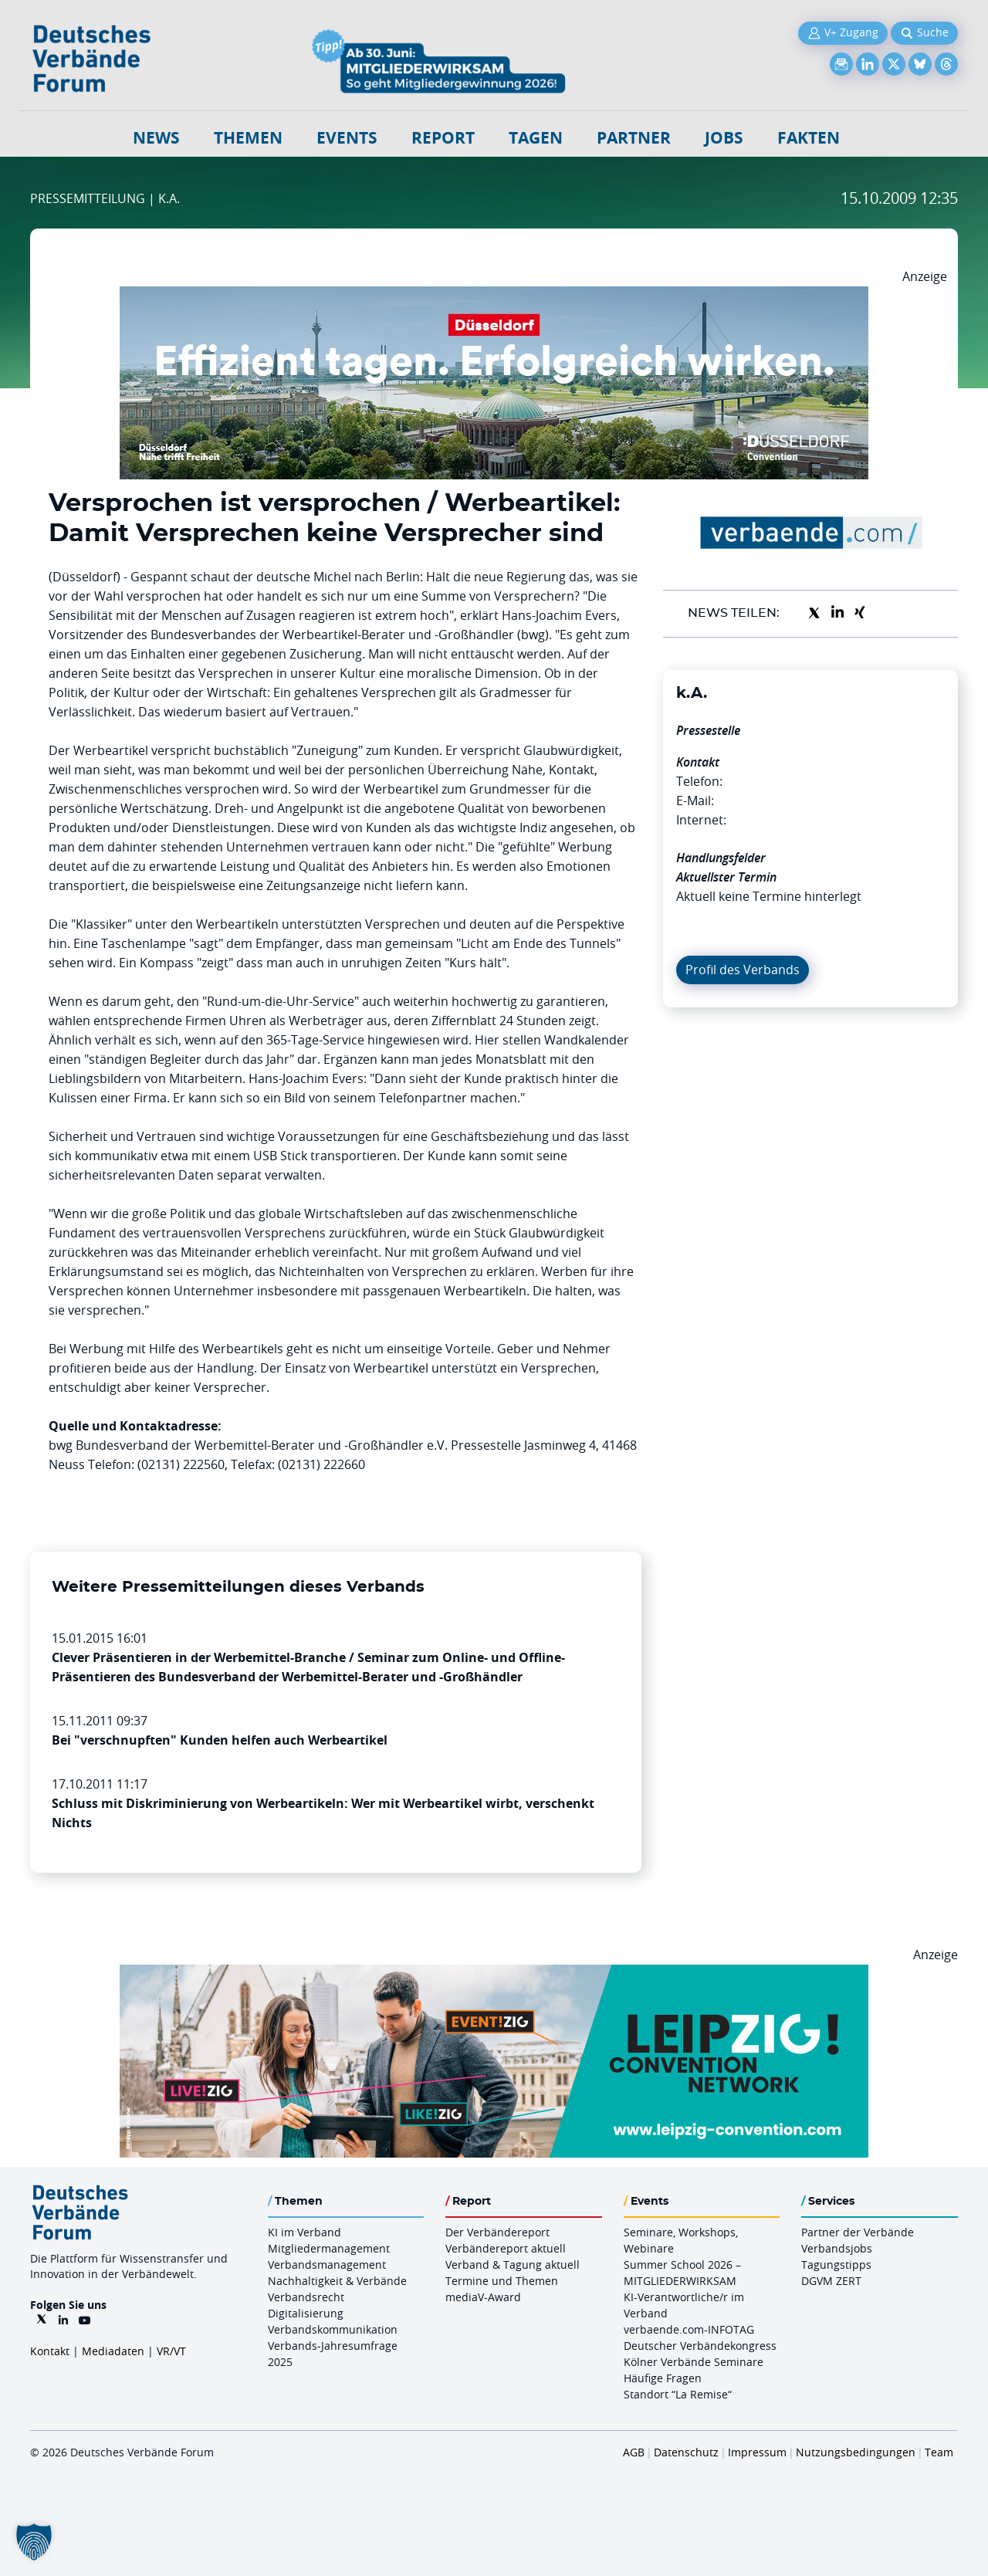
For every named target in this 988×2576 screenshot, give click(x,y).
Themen (248, 138)
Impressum (757, 2452)
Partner (634, 138)
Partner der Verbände (857, 2232)
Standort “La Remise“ (678, 2394)
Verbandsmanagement (327, 2264)
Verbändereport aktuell (505, 2248)
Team (939, 2452)
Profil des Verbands (742, 969)
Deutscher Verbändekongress (700, 2345)
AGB (634, 2452)
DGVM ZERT (831, 2280)
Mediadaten (113, 2351)
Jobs (724, 138)
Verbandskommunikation (333, 2329)
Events (346, 138)
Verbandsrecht (306, 2297)
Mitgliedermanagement (329, 2248)
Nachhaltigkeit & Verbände (337, 2280)
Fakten (808, 138)
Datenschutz (686, 2452)
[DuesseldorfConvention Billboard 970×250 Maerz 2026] (494, 295)
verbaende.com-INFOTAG (689, 2329)
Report (443, 138)
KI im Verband (304, 2232)
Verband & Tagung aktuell (512, 2264)
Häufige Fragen (663, 2378)
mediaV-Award (483, 2297)
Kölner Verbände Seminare (693, 2361)
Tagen (536, 138)
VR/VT (171, 2351)
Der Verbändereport (497, 2232)
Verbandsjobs (836, 2248)
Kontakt (49, 2351)
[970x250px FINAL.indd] (494, 1973)
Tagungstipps (836, 2264)
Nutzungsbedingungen (855, 2452)
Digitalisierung (305, 2313)
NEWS (156, 138)
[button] (34, 2542)
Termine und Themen (501, 2280)
